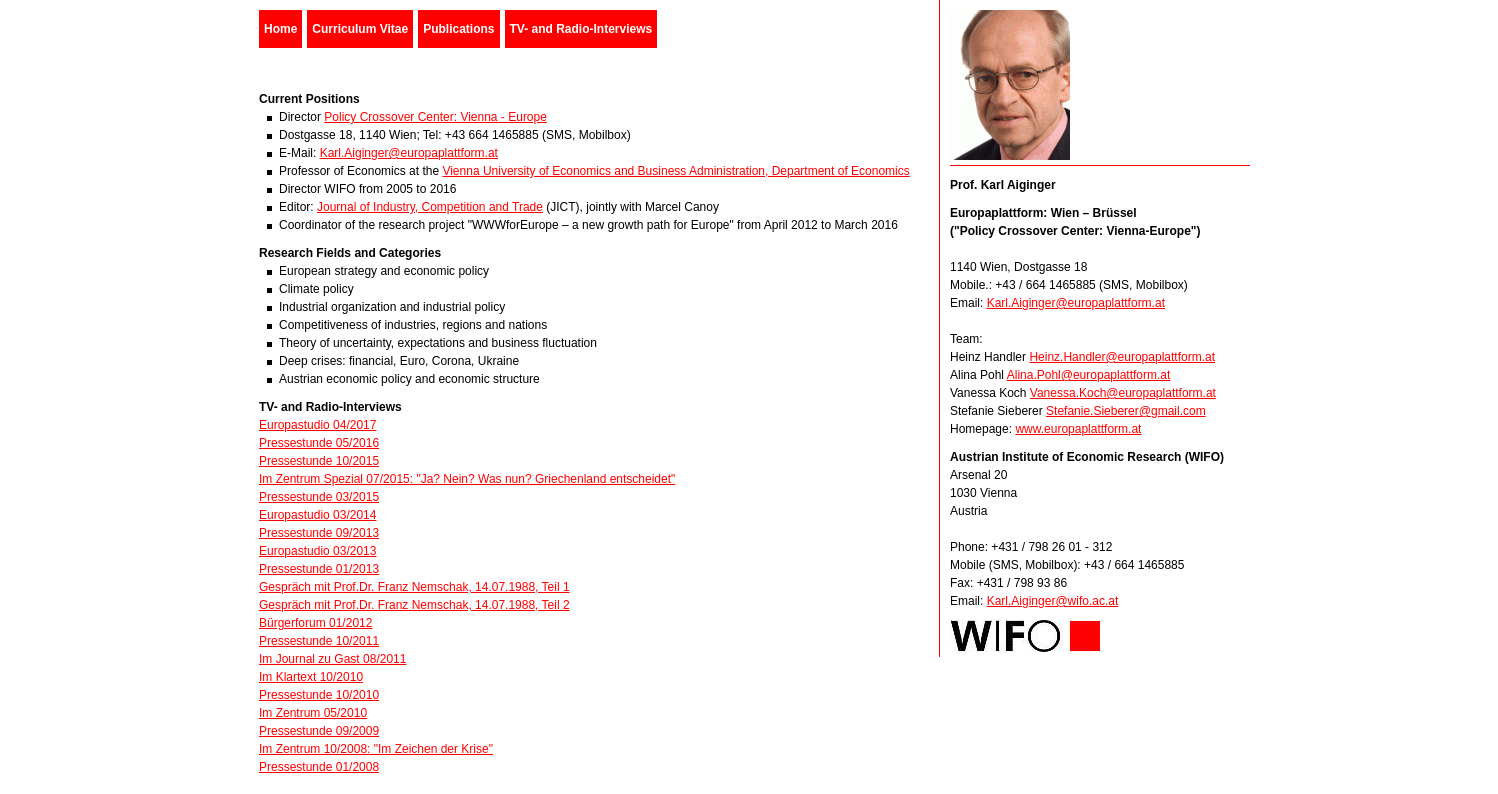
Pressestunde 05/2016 (319, 443)
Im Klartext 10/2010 (311, 677)
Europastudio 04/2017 (317, 425)
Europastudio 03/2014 (317, 515)
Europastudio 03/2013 (317, 551)
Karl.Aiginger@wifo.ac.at (1053, 601)
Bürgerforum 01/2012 (315, 623)
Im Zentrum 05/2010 (313, 713)
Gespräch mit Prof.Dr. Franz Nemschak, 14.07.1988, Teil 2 (414, 605)
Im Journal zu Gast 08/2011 (332, 659)
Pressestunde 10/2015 (319, 461)
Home (280, 29)
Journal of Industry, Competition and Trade (430, 207)
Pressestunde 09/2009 (319, 731)
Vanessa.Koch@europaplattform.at (1123, 393)
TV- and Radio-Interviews (581, 29)
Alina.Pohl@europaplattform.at (1089, 375)
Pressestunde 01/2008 (319, 767)
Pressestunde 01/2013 (319, 569)
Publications (458, 29)
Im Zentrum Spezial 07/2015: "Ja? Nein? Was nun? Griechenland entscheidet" (467, 479)
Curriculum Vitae (360, 29)
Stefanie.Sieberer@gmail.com (1126, 411)
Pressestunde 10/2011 (319, 641)
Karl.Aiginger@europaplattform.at (409, 153)
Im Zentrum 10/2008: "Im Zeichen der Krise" (376, 749)
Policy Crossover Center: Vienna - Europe (435, 117)
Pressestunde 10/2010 (319, 695)
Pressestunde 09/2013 (319, 533)
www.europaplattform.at (1078, 429)
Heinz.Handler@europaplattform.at (1122, 357)
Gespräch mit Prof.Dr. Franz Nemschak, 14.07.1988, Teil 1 (414, 587)
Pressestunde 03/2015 (319, 497)
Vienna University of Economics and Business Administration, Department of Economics (675, 171)
